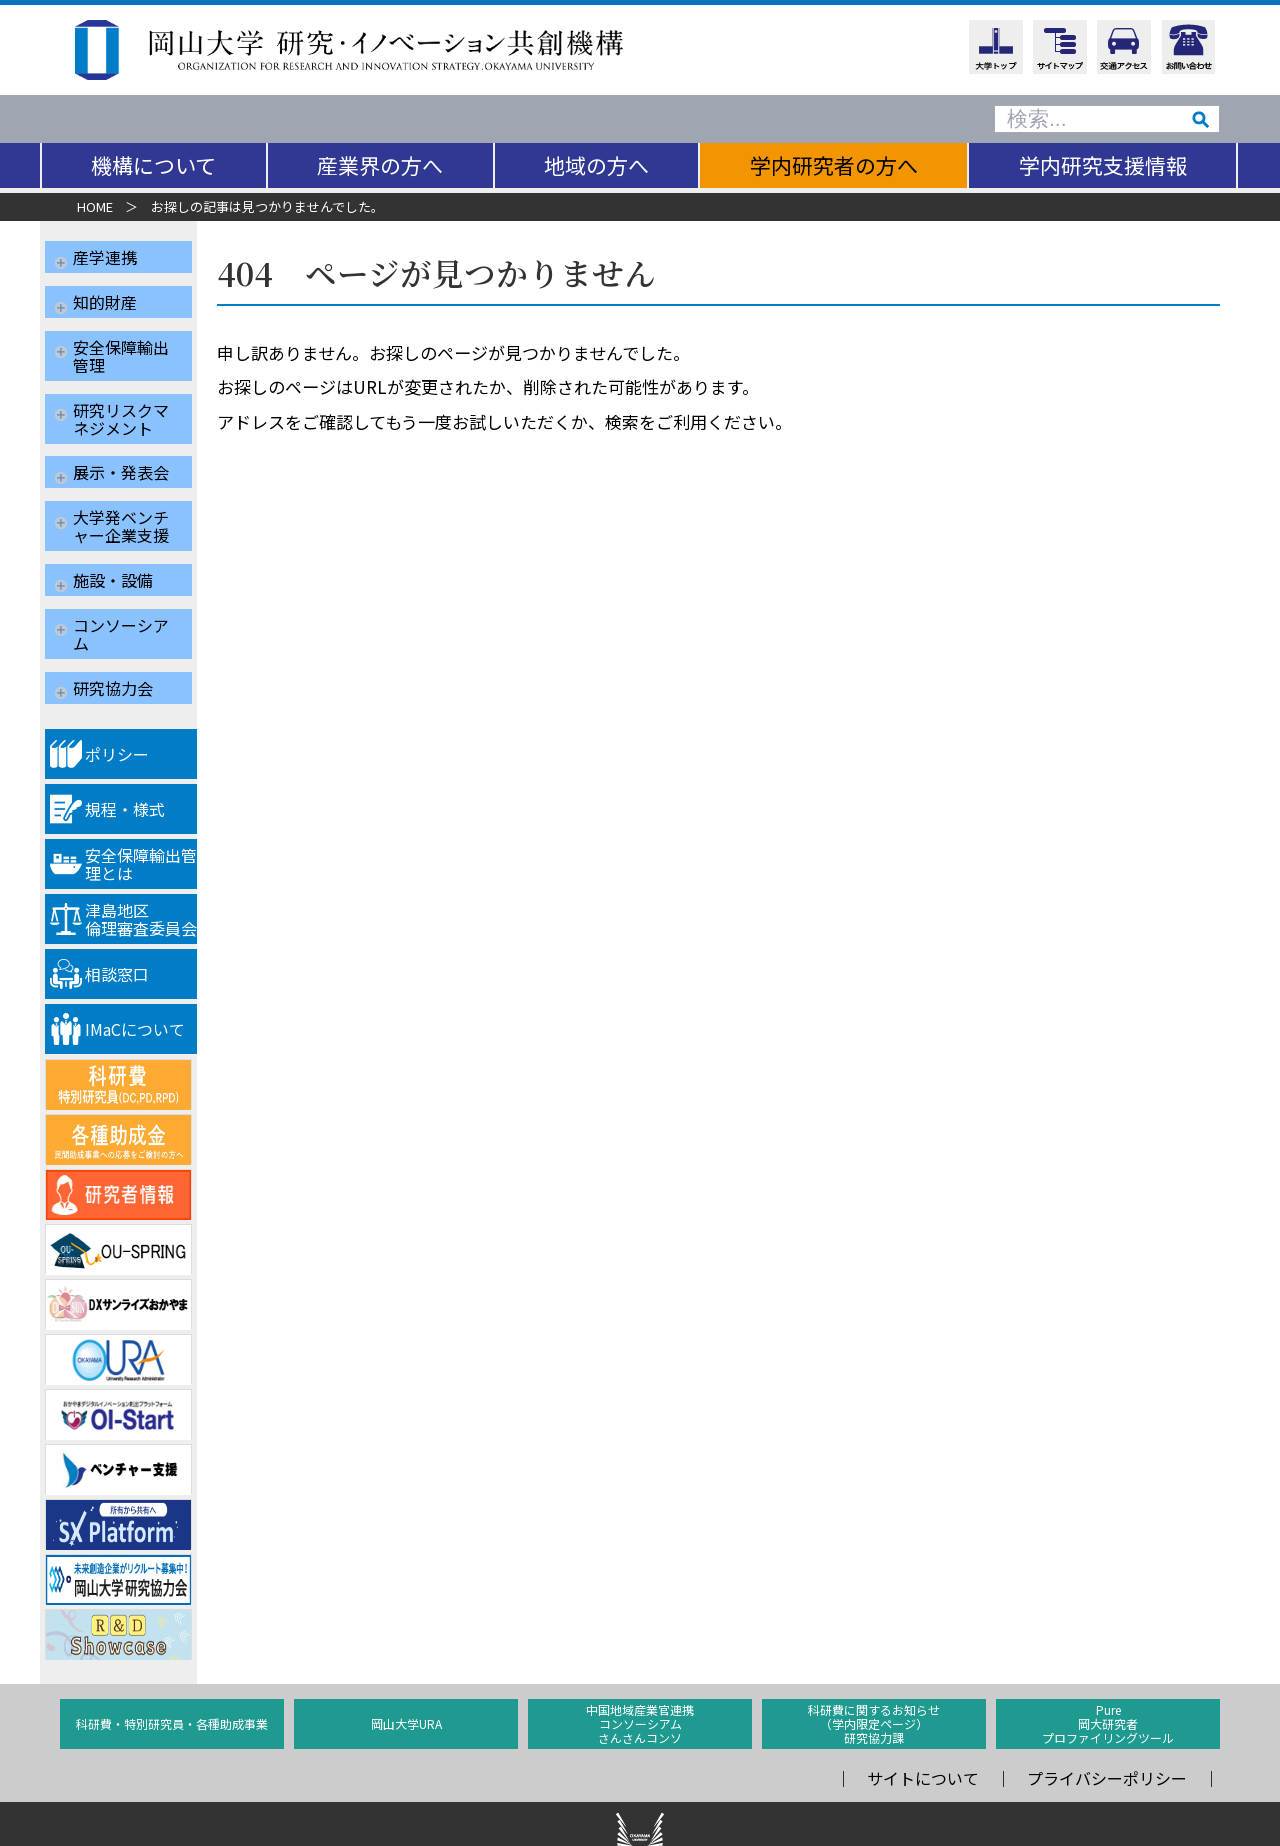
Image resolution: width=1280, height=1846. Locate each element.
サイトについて (923, 1710)
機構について (153, 165)
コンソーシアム (121, 579)
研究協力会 (113, 625)
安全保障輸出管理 (121, 340)
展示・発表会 (121, 441)
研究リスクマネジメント (121, 395)
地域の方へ (596, 165)
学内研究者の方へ (834, 165)
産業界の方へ (380, 165)
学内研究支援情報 (1103, 165)
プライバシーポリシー (1107, 1710)
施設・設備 (113, 533)
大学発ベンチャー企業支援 (121, 487)
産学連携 (105, 257)
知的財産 (105, 294)
